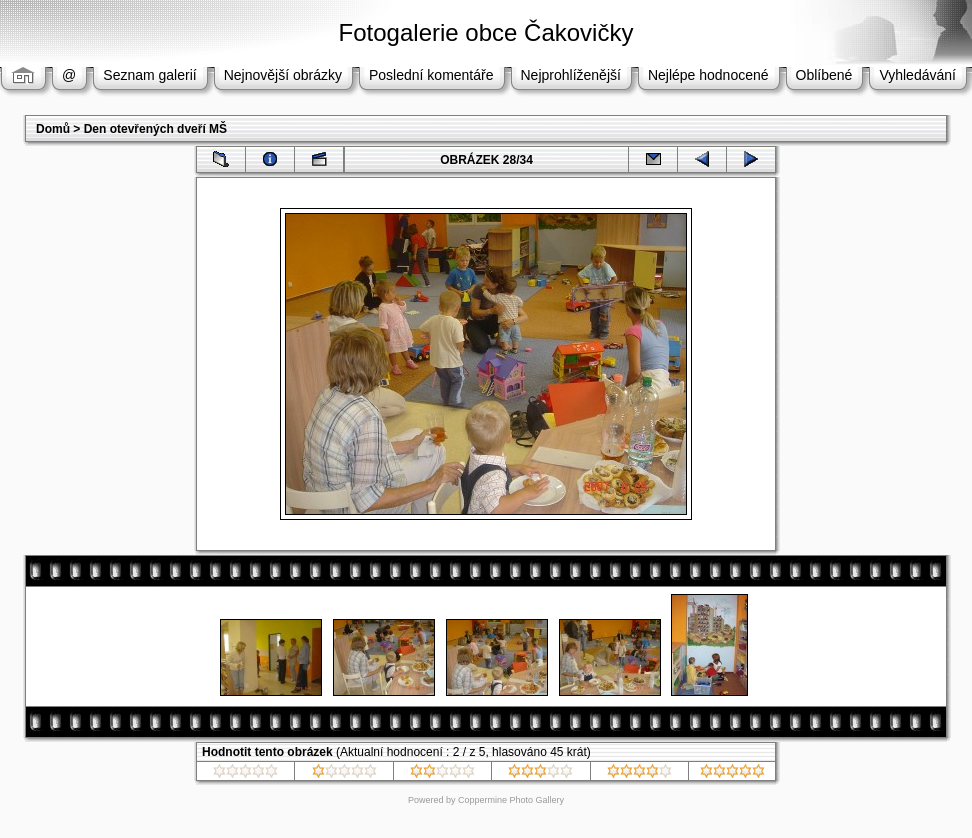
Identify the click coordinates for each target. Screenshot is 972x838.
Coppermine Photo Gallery (511, 800)
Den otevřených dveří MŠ (155, 129)
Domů (53, 129)
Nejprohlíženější (571, 75)
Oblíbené (824, 75)
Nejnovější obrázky (283, 75)
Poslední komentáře (431, 75)
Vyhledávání (917, 75)
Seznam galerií (149, 75)
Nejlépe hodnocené (708, 75)
